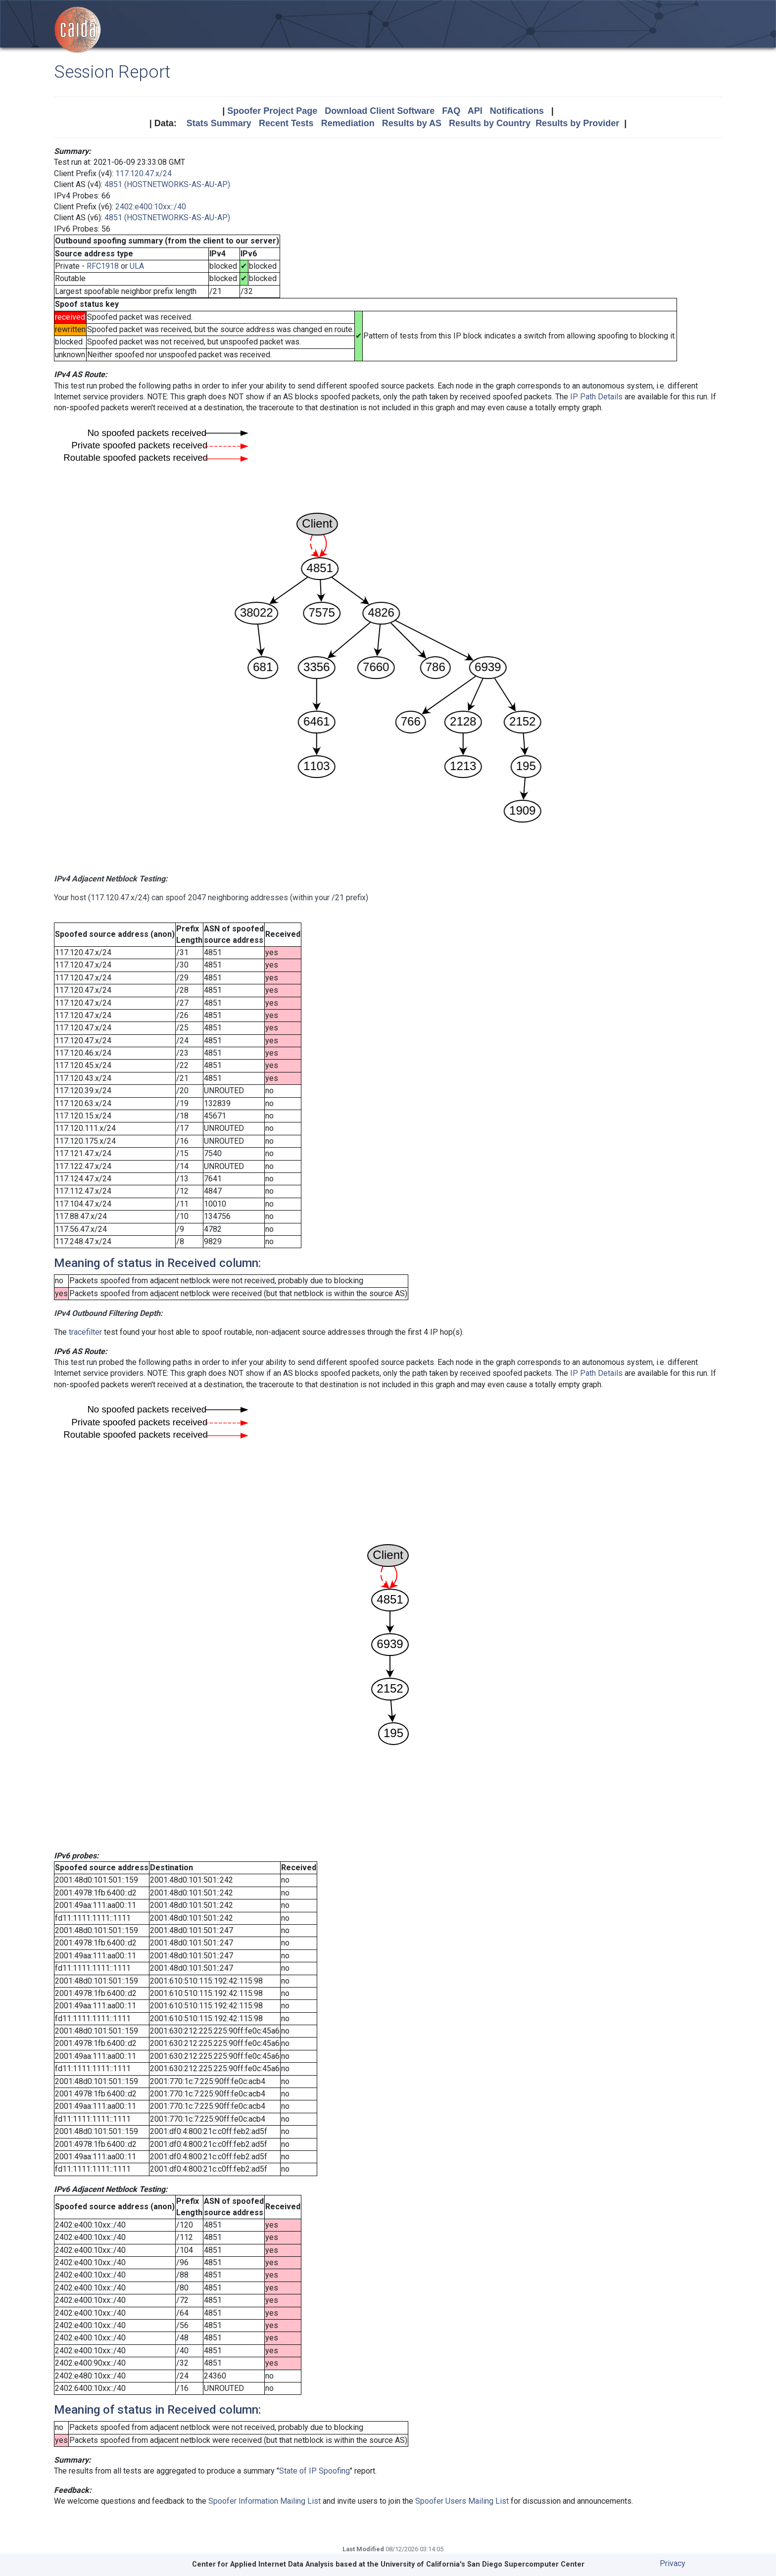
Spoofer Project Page (272, 111)
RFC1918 (103, 266)
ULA (137, 266)
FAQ (451, 111)
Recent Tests (286, 123)
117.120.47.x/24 (143, 173)
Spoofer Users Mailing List (462, 2501)
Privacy (672, 2563)
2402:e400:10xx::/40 (150, 206)
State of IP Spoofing (314, 2471)
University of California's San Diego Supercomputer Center (482, 2564)
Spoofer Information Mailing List (264, 2501)
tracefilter (85, 1332)
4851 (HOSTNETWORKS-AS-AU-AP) (167, 184)
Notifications (517, 111)
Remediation (348, 123)
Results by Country (490, 123)
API (475, 111)
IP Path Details (596, 396)
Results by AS (411, 123)
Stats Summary (219, 123)
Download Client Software (380, 111)
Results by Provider (577, 123)
